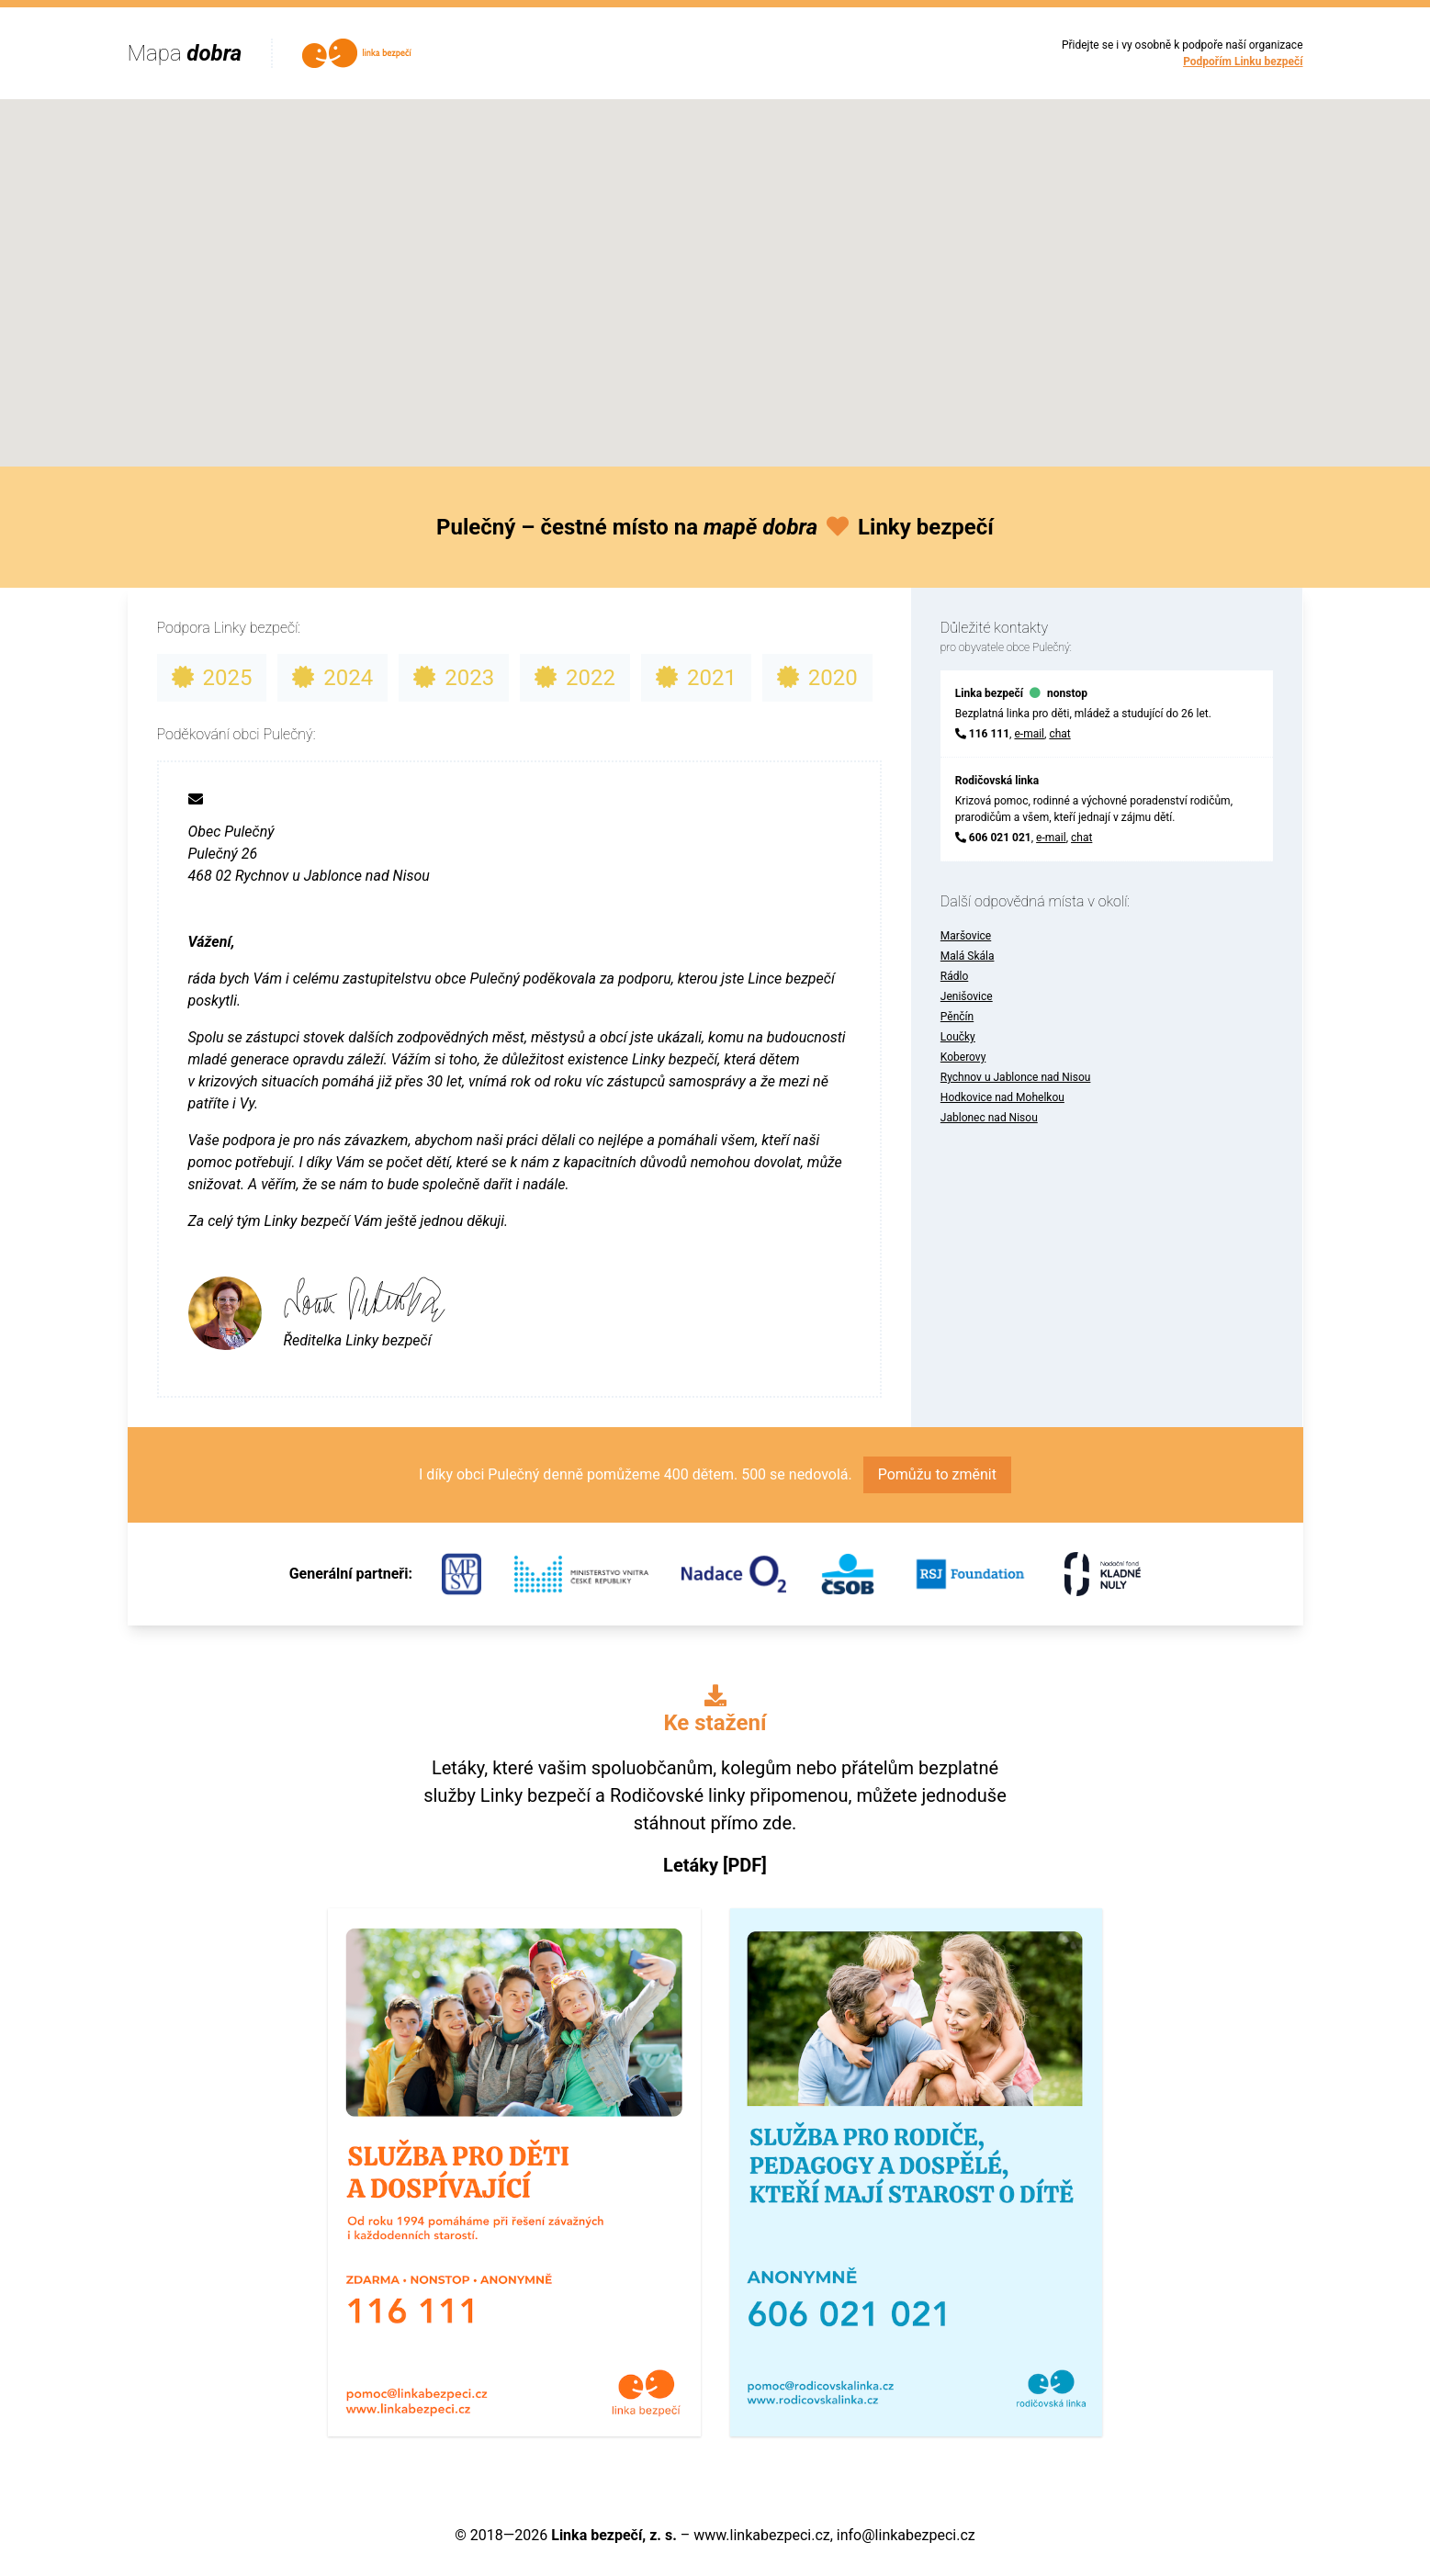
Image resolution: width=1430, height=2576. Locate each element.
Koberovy (963, 1057)
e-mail (1029, 733)
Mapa (185, 53)
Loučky (957, 1036)
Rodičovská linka (997, 780)
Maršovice (965, 935)
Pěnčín (957, 1016)
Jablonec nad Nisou (989, 1117)
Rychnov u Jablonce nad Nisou (1015, 1077)
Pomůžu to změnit (937, 1474)
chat (1059, 733)
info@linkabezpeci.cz (906, 2535)
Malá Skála (967, 956)
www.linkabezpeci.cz (761, 2535)
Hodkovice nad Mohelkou (1002, 1097)
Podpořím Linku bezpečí (1242, 61)
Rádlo (954, 976)
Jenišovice (966, 996)
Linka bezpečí (989, 693)
